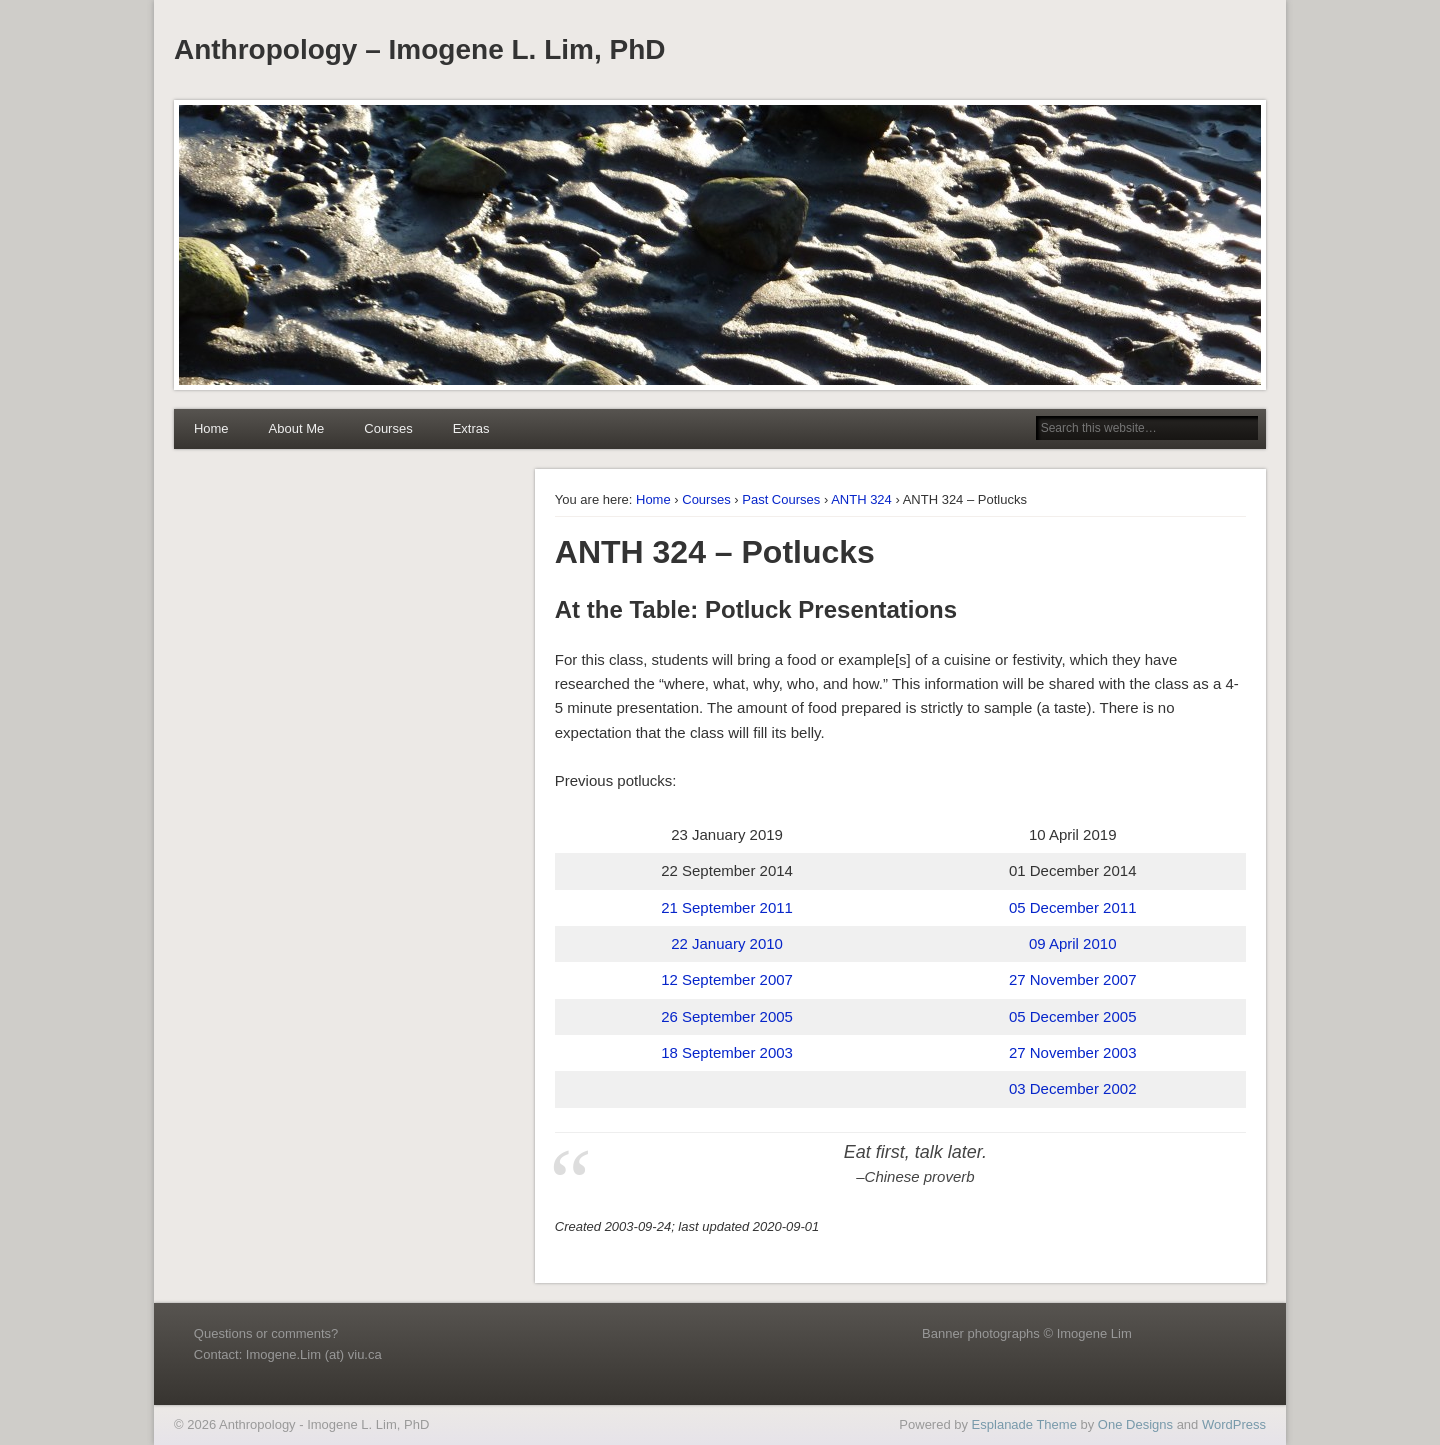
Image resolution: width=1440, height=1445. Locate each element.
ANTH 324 (861, 499)
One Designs (1135, 1424)
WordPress (1234, 1424)
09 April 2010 (1073, 943)
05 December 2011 (1073, 907)
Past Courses (781, 499)
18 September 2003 (727, 1052)
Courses (388, 428)
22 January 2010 (727, 943)
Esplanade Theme (1024, 1424)
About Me (297, 428)
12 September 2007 (727, 979)
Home (211, 428)
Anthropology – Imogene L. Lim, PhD (420, 49)
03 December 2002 (1073, 1088)
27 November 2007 (1073, 979)
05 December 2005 (1073, 1016)
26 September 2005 (727, 1016)
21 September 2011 (727, 907)
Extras (471, 428)
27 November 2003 (1073, 1052)
